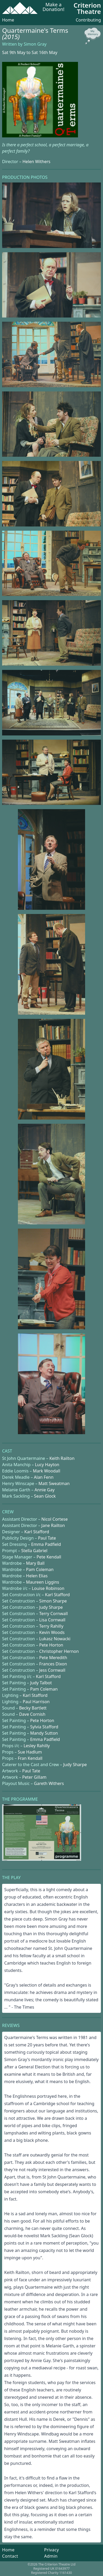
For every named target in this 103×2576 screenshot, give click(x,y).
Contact (10, 2556)
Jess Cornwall (52, 1670)
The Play (11, 1877)
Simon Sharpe (53, 1601)
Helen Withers (36, 161)
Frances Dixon (53, 1664)
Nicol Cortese (54, 1519)
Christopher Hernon (59, 1651)
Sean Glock (45, 1496)
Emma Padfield (46, 1544)
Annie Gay (45, 1490)
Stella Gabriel (34, 1550)
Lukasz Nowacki (55, 1639)
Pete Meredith (53, 1657)
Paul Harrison (36, 1701)
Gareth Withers (49, 1783)
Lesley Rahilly (36, 1746)
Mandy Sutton (44, 1733)
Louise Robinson (48, 1588)
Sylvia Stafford (44, 1727)
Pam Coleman (40, 1569)
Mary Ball (35, 1563)
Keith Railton (61, 1458)
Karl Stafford (36, 1532)
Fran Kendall (30, 1758)
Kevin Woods (52, 1632)
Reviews (10, 2025)
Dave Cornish (32, 1714)
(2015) (11, 36)
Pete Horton (51, 1645)
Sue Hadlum (30, 1752)
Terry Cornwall (53, 1613)
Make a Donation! (53, 7)
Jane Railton (53, 1525)
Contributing (88, 20)
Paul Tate (47, 1538)
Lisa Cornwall (52, 1620)
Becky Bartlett (32, 1708)
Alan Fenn (43, 1477)
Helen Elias (37, 1576)
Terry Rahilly (51, 1626)
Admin (50, 2556)
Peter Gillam (34, 1777)
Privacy (51, 2550)
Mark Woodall (46, 1471)
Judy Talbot (41, 1683)
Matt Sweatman (54, 1483)
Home (8, 20)
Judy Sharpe (51, 1607)
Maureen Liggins (42, 1582)
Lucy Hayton (47, 1464)
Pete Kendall (49, 1557)
